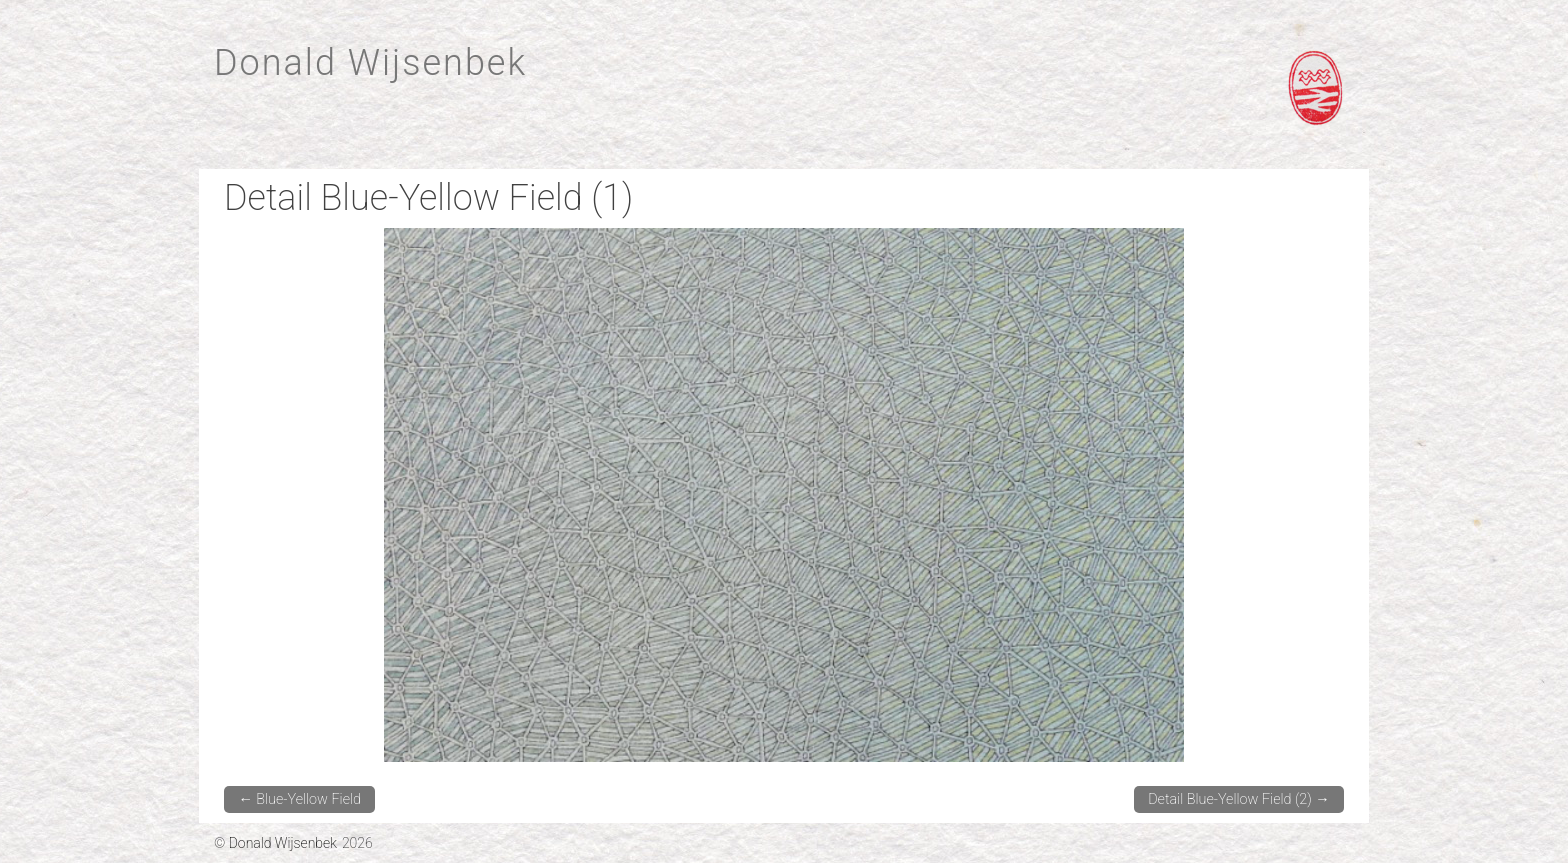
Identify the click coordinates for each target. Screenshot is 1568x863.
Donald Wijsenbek (370, 63)
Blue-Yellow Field (299, 799)
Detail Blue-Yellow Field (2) (1238, 799)
